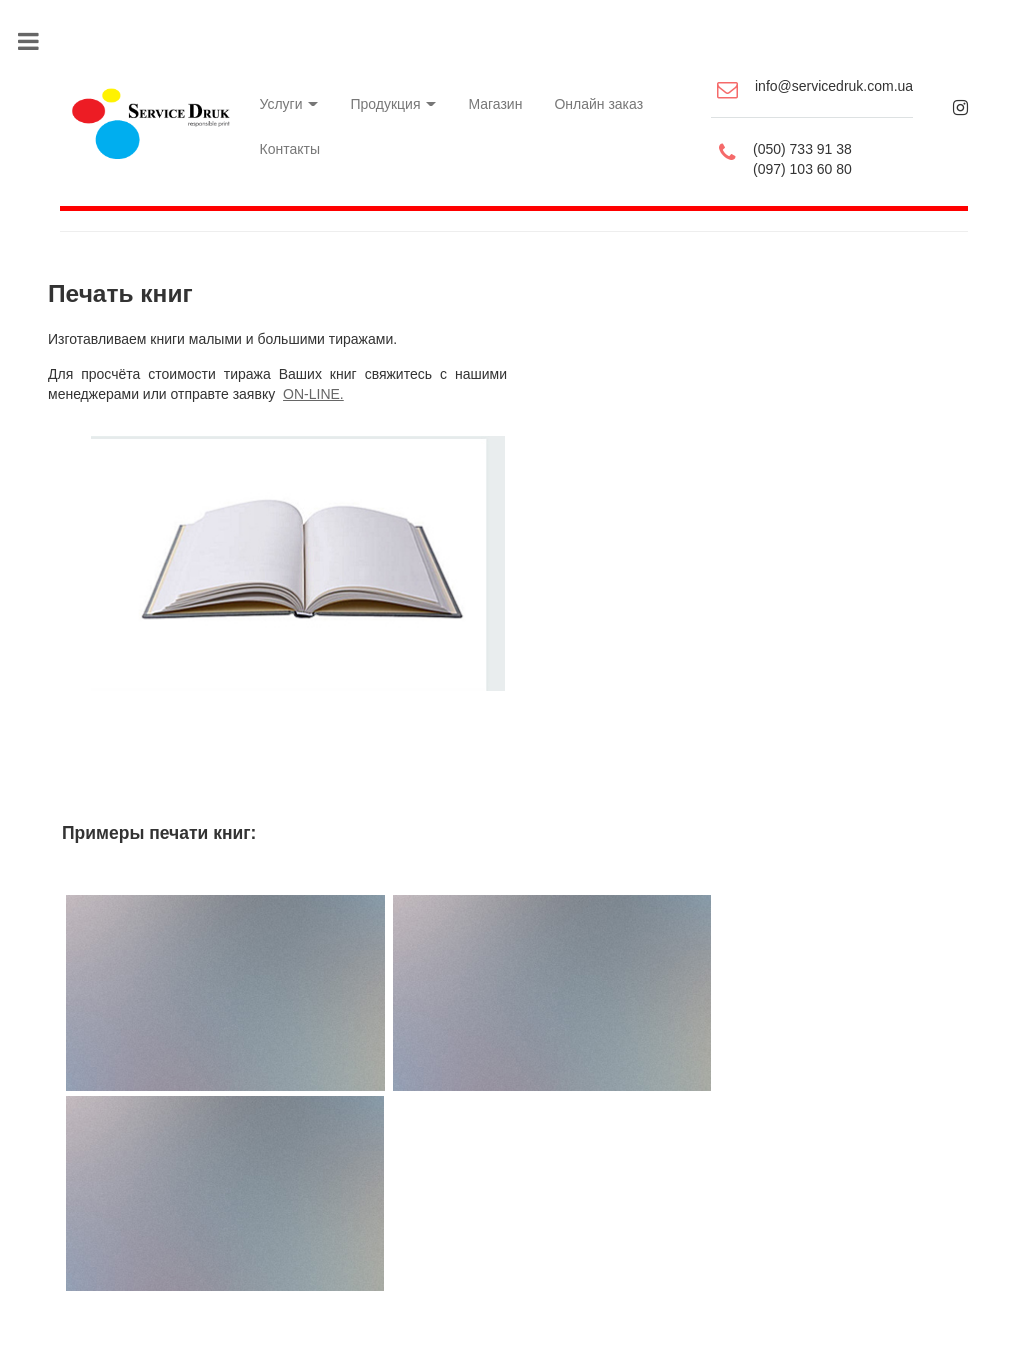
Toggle (38, 39)
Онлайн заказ (600, 90)
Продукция (386, 90)
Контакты (280, 130)
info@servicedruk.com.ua (839, 80)
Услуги (278, 90)
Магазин (492, 90)
